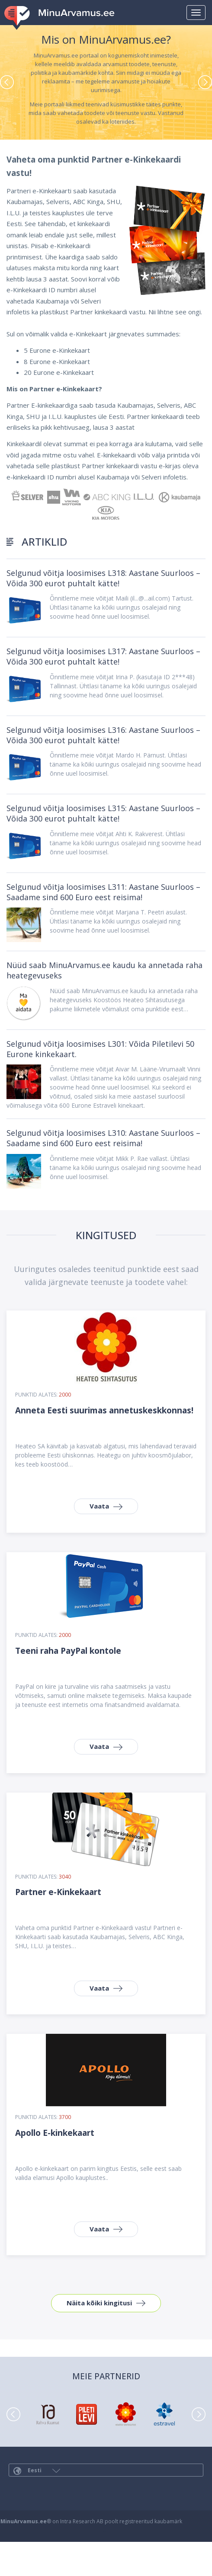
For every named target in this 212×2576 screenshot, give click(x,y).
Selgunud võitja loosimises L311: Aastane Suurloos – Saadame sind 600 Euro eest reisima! (103, 892)
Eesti (36, 2471)
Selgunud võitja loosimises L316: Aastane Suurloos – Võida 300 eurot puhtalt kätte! (103, 735)
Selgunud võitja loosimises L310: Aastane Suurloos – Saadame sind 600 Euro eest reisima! (103, 1138)
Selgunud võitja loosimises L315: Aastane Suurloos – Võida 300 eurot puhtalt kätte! (103, 813)
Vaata (99, 1506)
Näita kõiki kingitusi (99, 2302)
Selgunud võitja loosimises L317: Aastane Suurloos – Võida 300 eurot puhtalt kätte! (103, 656)
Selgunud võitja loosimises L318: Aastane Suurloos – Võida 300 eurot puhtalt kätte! (103, 578)
